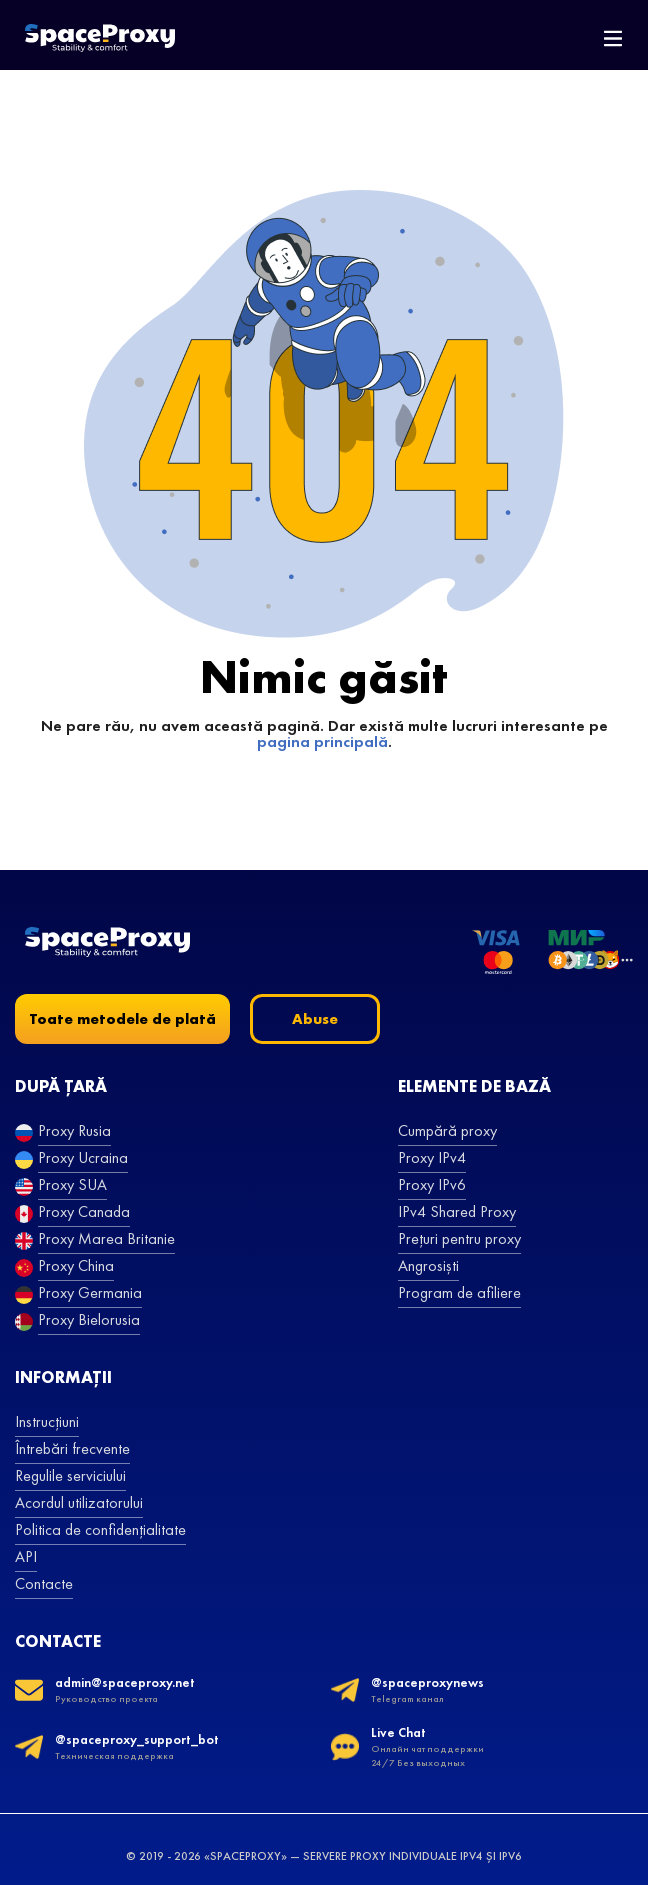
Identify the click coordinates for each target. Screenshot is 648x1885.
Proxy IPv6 (432, 1184)
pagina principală (322, 741)
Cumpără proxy (447, 1130)
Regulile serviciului (70, 1475)
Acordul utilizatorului (79, 1502)
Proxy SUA (72, 1184)
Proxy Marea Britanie (106, 1238)
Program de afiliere (459, 1292)
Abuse (315, 1019)
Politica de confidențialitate (100, 1529)
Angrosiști (428, 1265)
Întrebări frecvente (72, 1448)
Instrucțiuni (47, 1421)
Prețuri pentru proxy (459, 1238)
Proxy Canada (84, 1211)
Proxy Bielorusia (89, 1319)
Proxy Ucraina (83, 1157)
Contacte (44, 1583)
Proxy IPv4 (432, 1157)
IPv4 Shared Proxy (457, 1211)
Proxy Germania (90, 1292)
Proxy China (76, 1265)
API (26, 1556)
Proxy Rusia (74, 1130)
